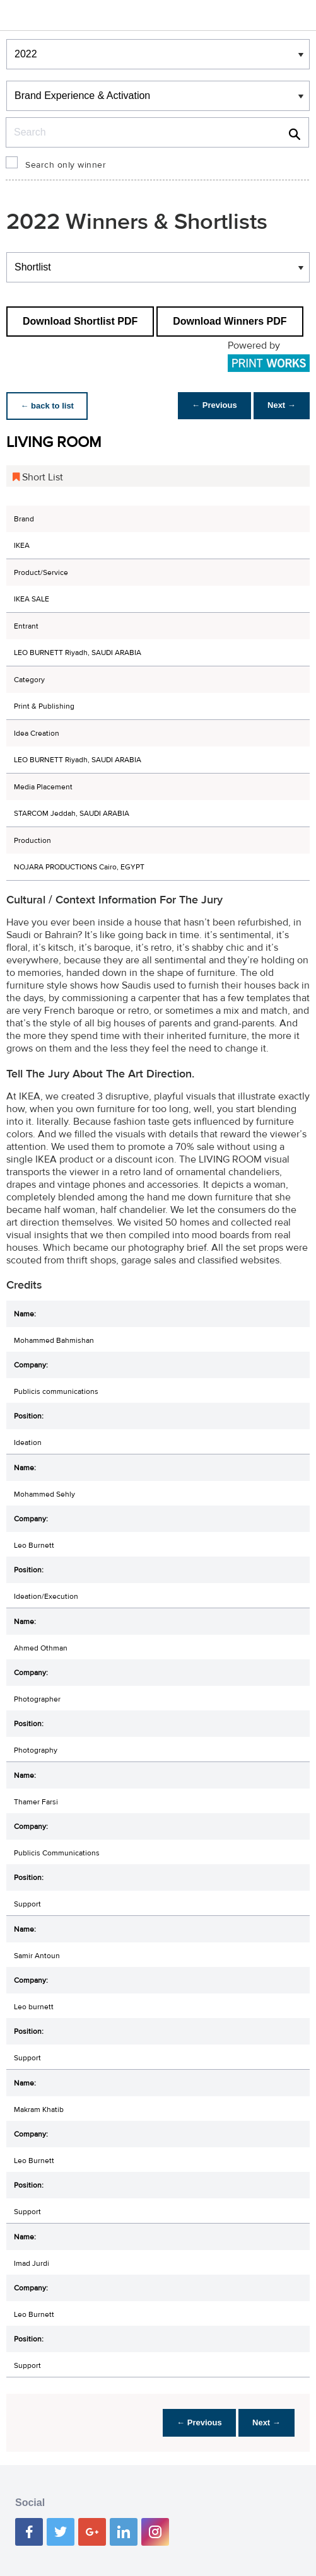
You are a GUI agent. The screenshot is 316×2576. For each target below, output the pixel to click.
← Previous (211, 405)
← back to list (48, 405)
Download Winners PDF (229, 321)
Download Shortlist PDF (80, 321)
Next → (280, 405)
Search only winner (65, 165)
